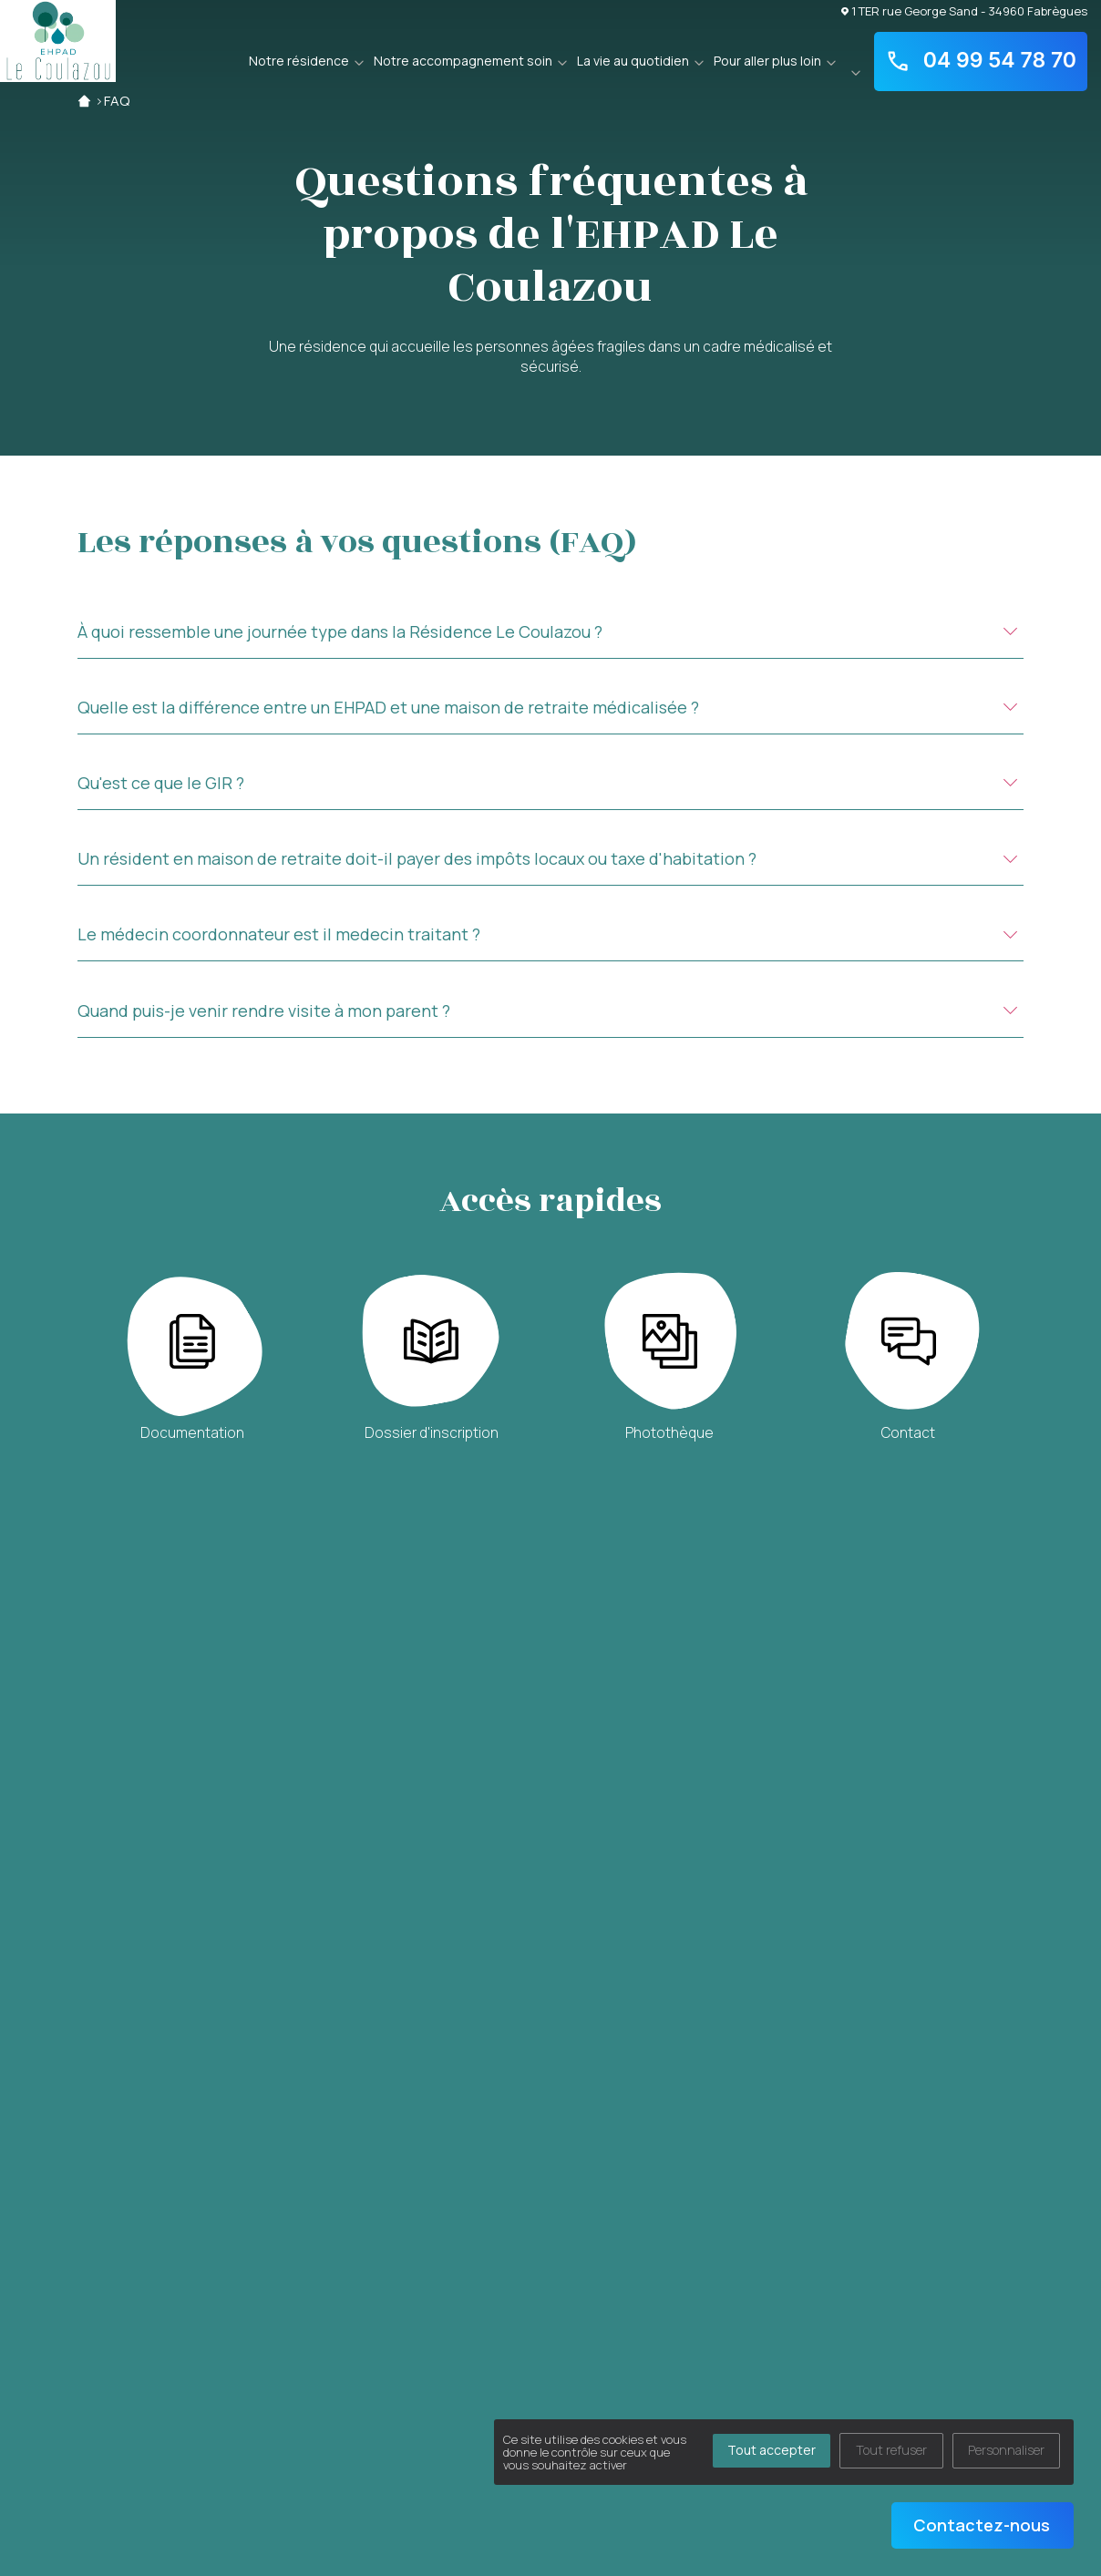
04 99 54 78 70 (980, 61)
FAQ (116, 100)
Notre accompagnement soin (463, 60)
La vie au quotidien (633, 60)
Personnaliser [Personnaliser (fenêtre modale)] (1006, 2449)
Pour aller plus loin (767, 60)
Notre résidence (299, 60)
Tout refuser (891, 2449)
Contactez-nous (981, 2525)
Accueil (84, 100)
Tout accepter (771, 2449)
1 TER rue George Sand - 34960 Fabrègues (964, 10)
